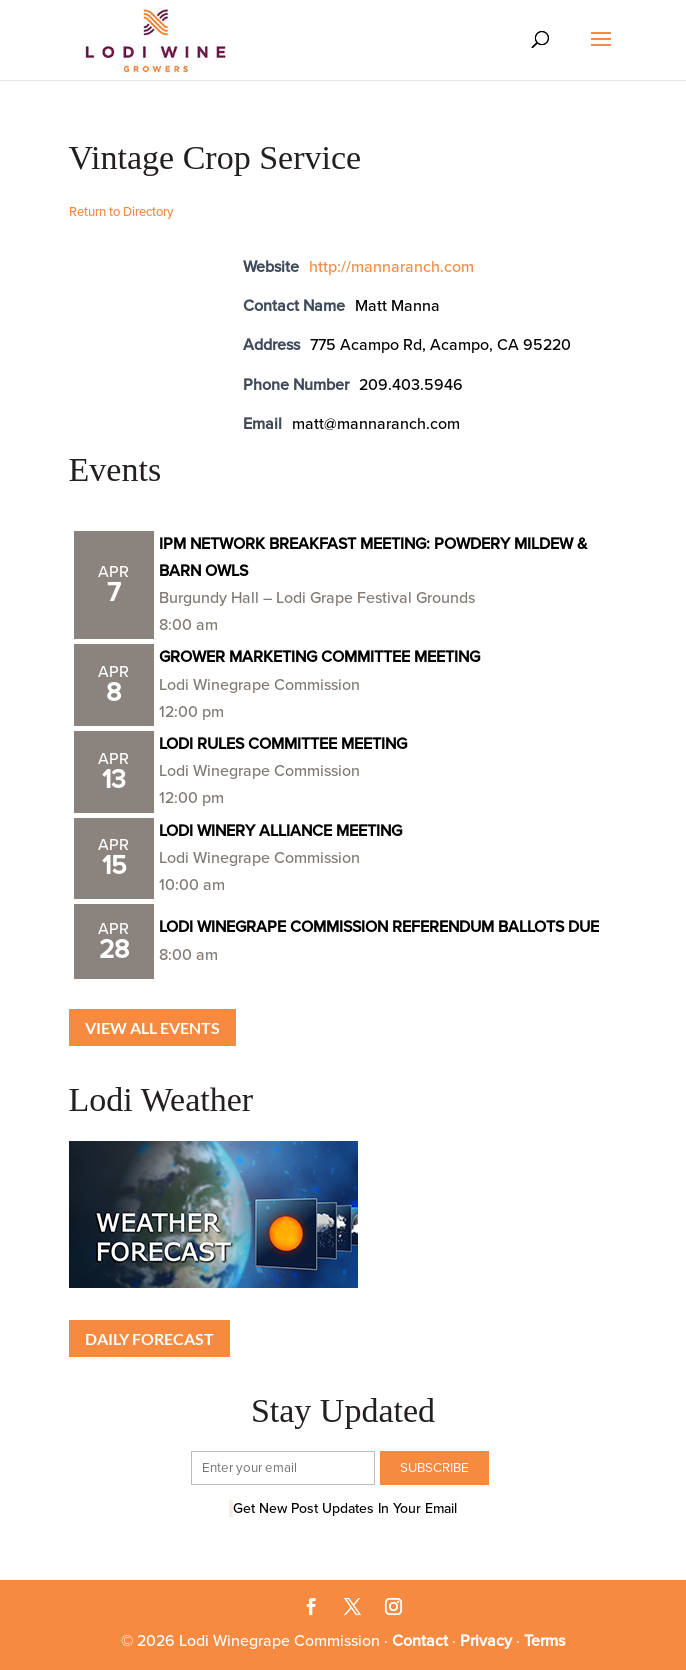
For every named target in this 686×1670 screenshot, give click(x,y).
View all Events (152, 1027)
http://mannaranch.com (391, 267)
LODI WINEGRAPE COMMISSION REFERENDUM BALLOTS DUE (379, 927)
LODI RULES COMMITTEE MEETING (283, 744)
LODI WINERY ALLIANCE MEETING (280, 831)
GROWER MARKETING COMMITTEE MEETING (319, 657)
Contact (420, 1641)
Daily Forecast (149, 1338)
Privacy (486, 1641)
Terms (544, 1641)
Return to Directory (121, 212)
